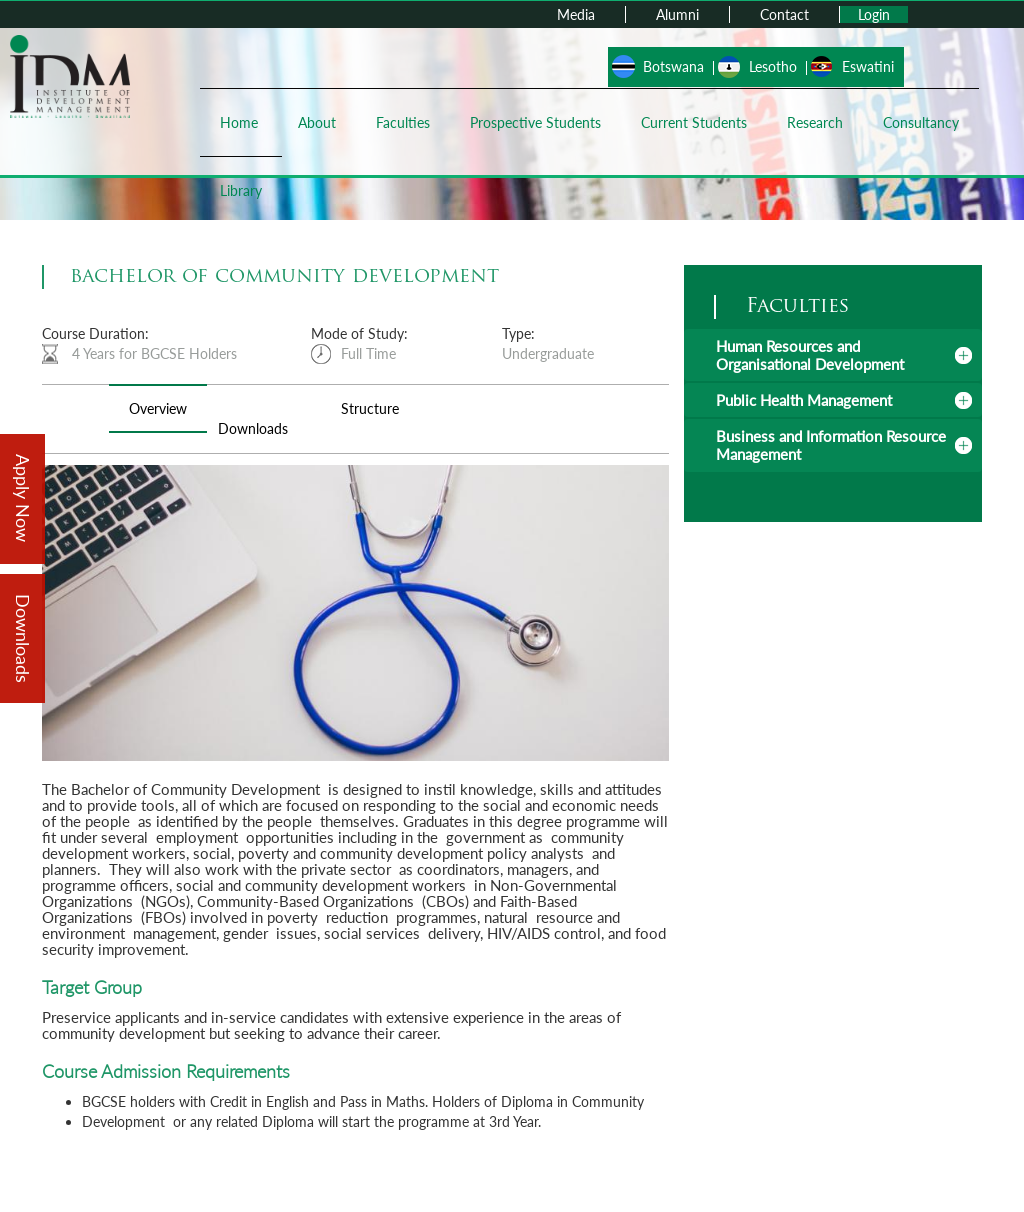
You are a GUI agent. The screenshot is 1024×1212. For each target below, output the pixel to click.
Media (576, 14)
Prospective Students (535, 122)
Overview (158, 408)
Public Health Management (804, 400)
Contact (784, 14)
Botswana (673, 66)
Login (874, 14)
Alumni (677, 14)
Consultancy (921, 122)
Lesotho (773, 66)
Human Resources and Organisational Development (810, 355)
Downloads (253, 428)
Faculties (403, 122)
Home (239, 122)
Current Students (694, 122)
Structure (370, 408)
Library (241, 190)
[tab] (833, 355)
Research (815, 122)
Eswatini (868, 66)
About (317, 122)
